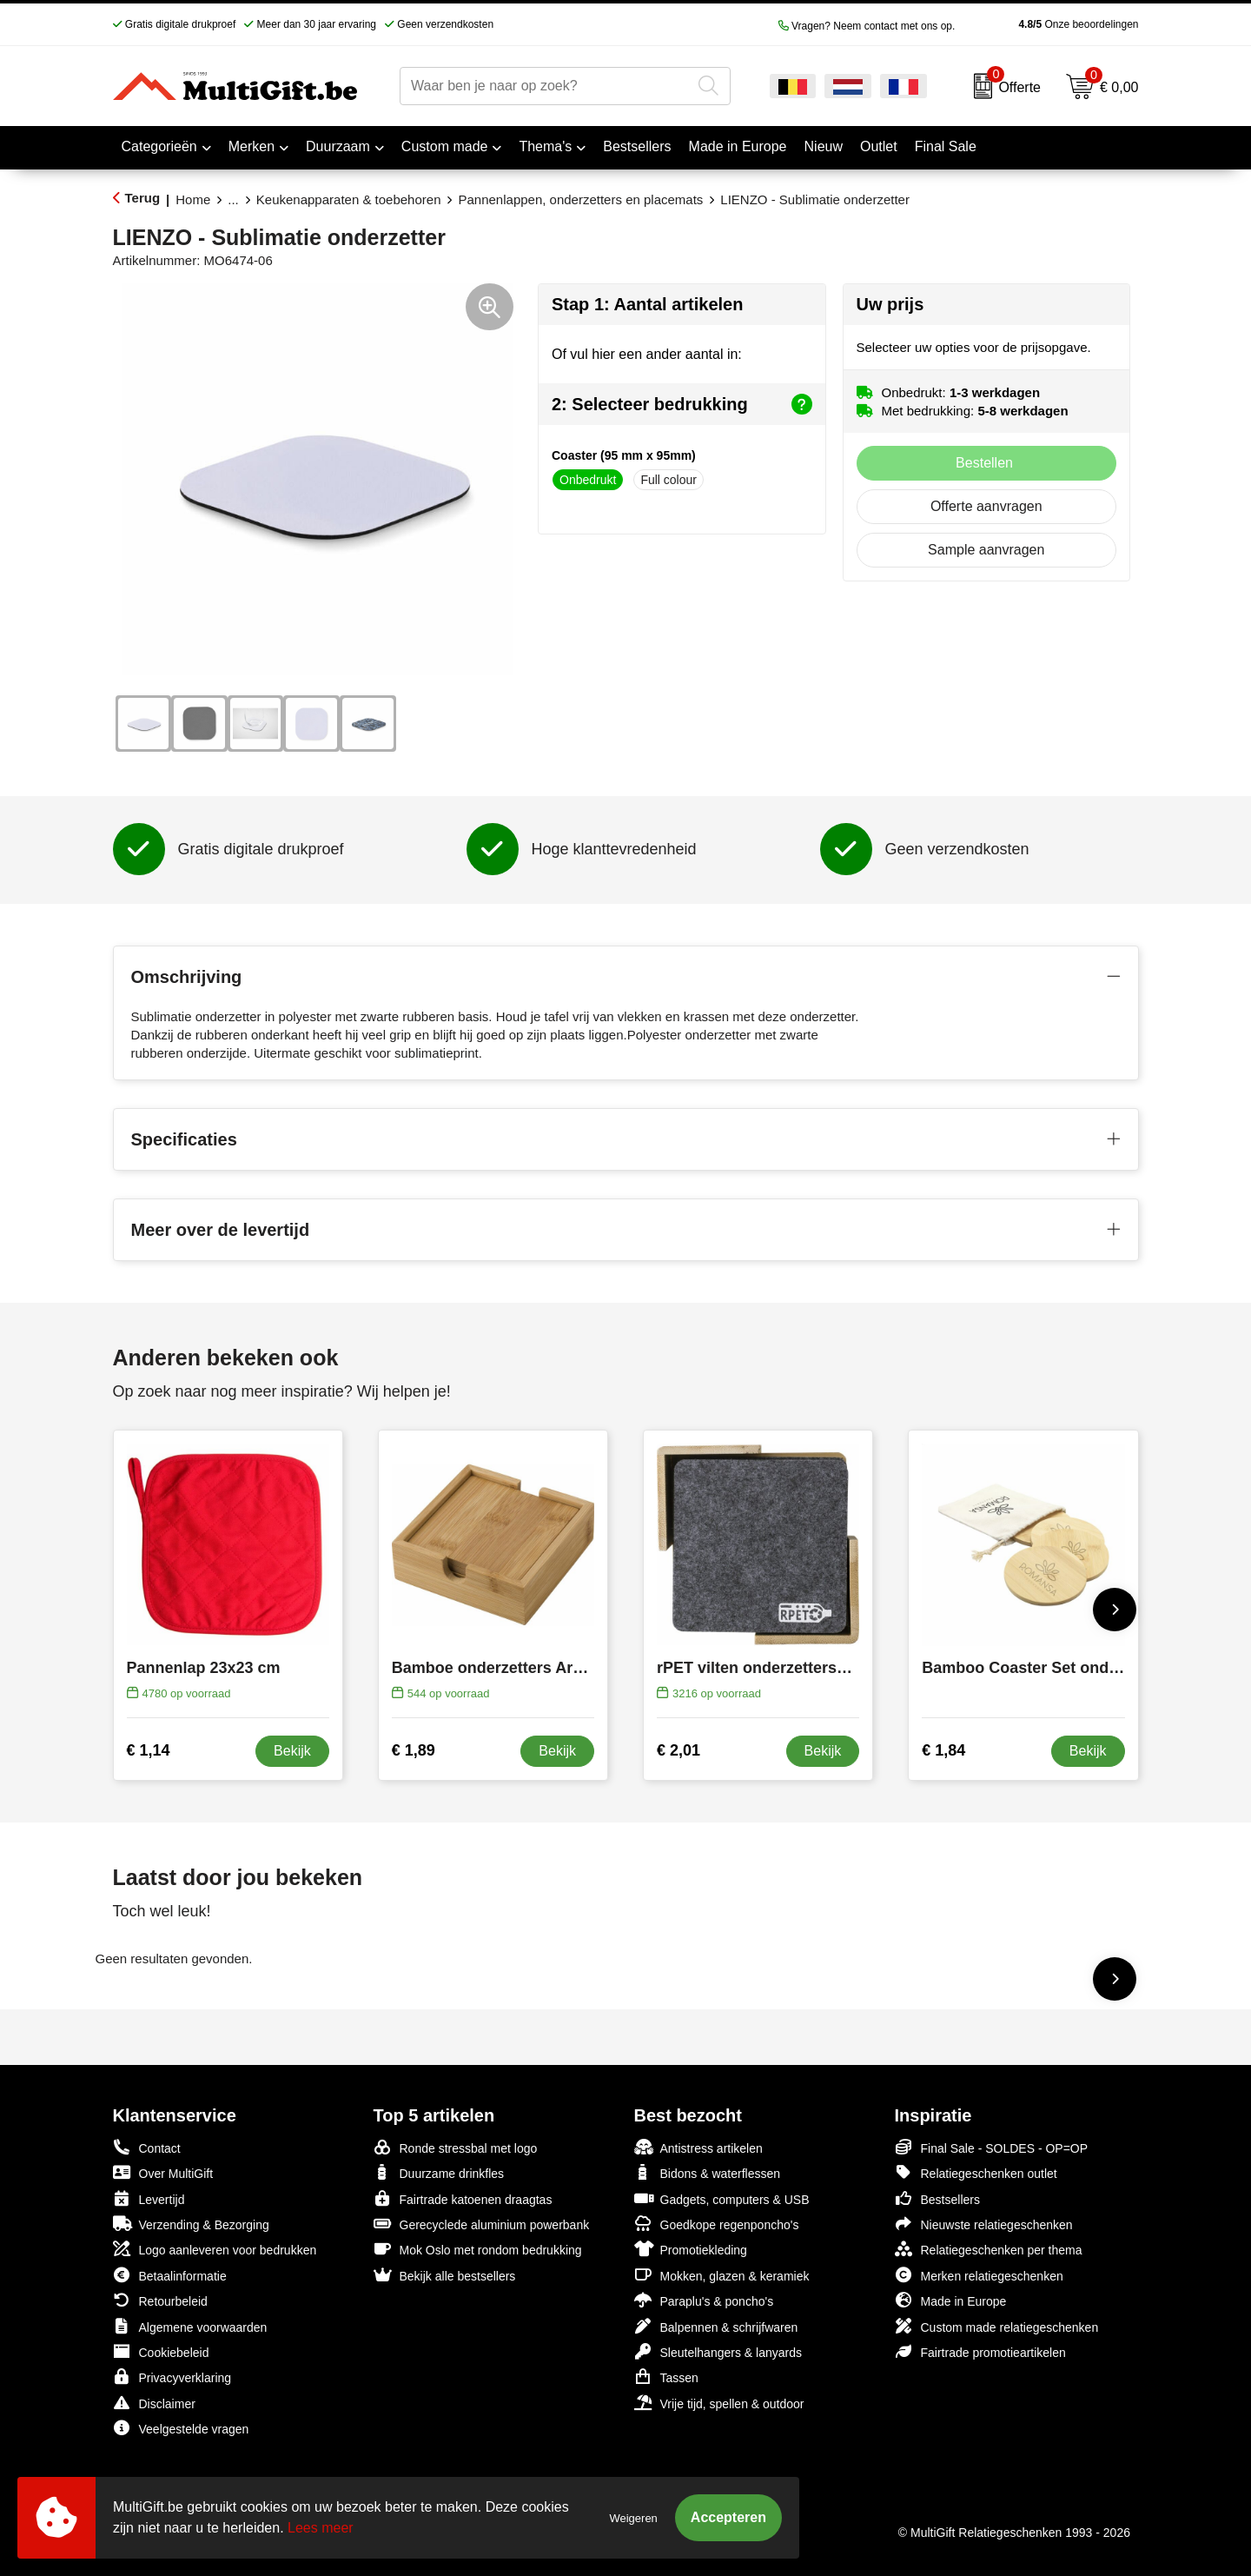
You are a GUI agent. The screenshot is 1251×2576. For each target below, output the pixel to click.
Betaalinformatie (170, 2275)
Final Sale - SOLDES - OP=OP (992, 2147)
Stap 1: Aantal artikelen (647, 304)
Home (192, 199)
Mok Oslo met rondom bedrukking (478, 2249)
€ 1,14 (148, 1750)
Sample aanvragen (986, 549)
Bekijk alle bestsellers (445, 2275)
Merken (251, 146)
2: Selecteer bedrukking (682, 404)
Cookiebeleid (161, 2351)
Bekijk (292, 1750)
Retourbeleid (160, 2300)
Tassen (666, 2376)
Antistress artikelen (698, 2147)
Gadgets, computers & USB (722, 2198)
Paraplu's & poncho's (704, 2300)
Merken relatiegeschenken (979, 2275)
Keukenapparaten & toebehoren (348, 199)
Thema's (545, 146)
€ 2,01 (678, 1750)
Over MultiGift (163, 2172)
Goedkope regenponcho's (716, 2223)
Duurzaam (338, 146)
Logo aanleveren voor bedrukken (215, 2249)
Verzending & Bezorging (191, 2223)
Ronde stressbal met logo (456, 2147)
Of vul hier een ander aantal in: (647, 354)
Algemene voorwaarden (190, 2326)
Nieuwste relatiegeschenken (984, 2223)
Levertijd (149, 2198)
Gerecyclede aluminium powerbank (482, 2223)
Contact (147, 2147)
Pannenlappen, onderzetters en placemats (580, 199)
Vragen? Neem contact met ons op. (867, 26)
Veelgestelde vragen (181, 2428)
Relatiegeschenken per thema (988, 2249)
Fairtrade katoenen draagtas (463, 2198)
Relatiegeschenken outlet (976, 2172)
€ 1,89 (413, 1750)
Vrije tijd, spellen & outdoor (719, 2402)
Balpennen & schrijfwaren (716, 2326)
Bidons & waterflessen (707, 2172)
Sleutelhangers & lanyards (718, 2351)
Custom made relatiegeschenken (997, 2326)
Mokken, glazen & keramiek (722, 2275)
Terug (143, 197)
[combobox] (545, 86)
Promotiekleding (690, 2249)
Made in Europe (951, 2300)
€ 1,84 (943, 1750)
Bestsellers (937, 2198)
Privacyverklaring (172, 2376)
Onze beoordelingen (1050, 24)
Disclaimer (154, 2402)
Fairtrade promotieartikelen (980, 2351)
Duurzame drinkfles (439, 2172)
